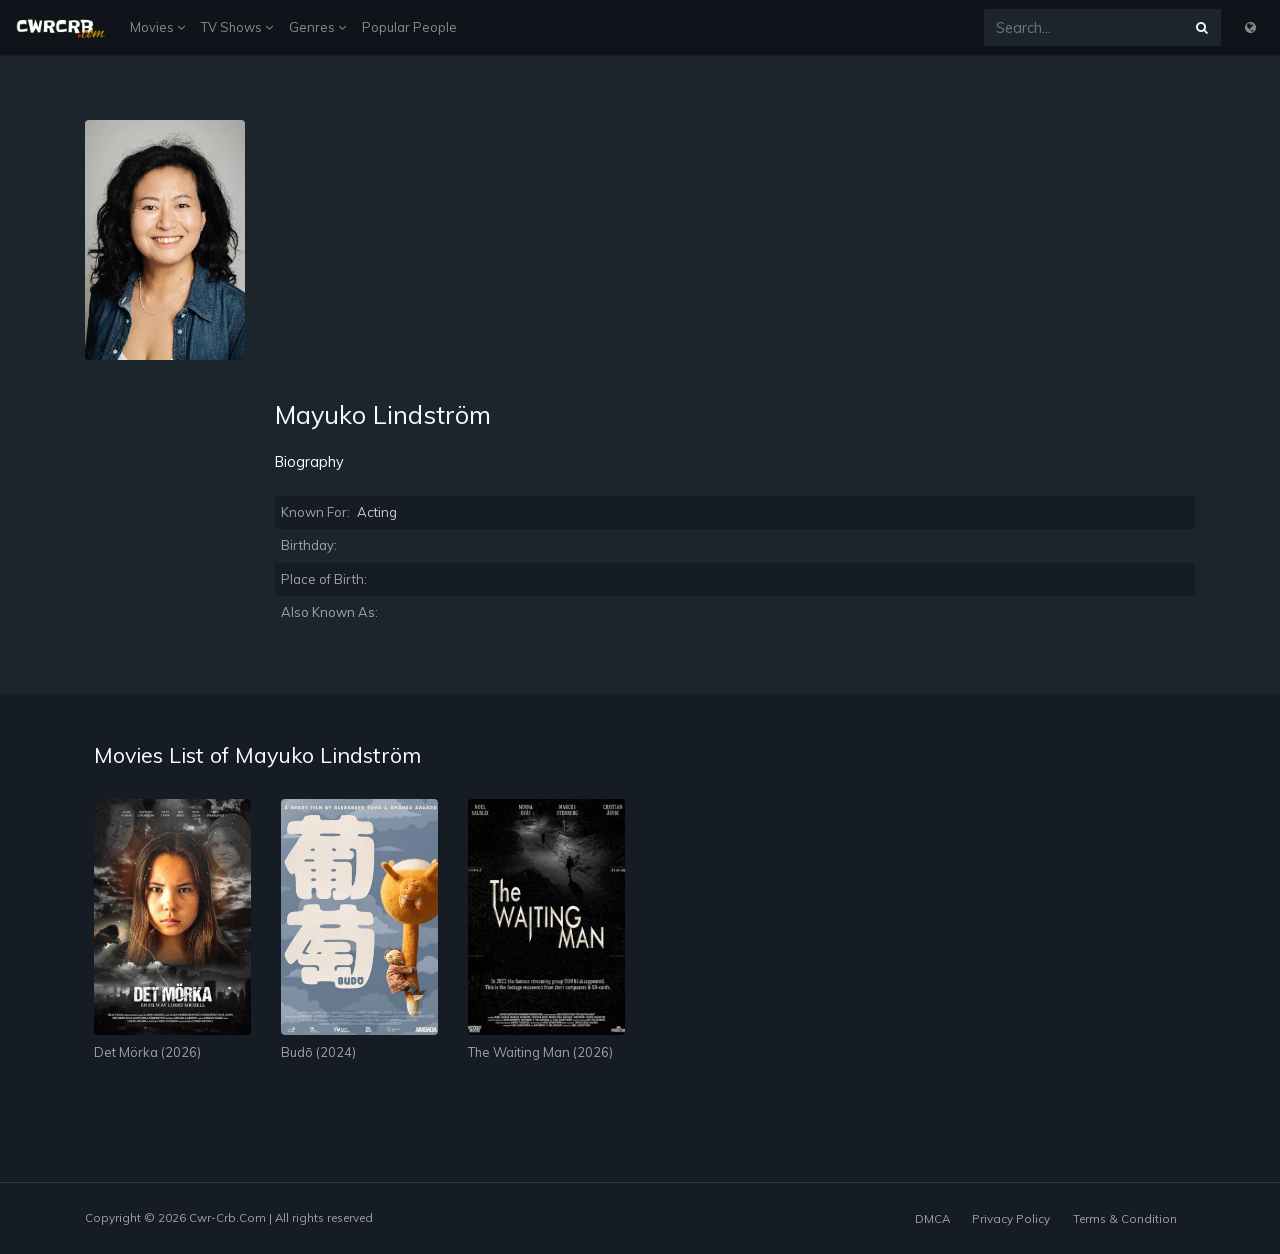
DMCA (932, 1218)
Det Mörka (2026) (147, 1052)
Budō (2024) (318, 1052)
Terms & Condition (1125, 1218)
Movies (157, 27)
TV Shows (237, 27)
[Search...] (1084, 27)
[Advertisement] (735, 260)
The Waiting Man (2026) (540, 1052)
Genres (317, 27)
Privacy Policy (1011, 1218)
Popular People (409, 27)
